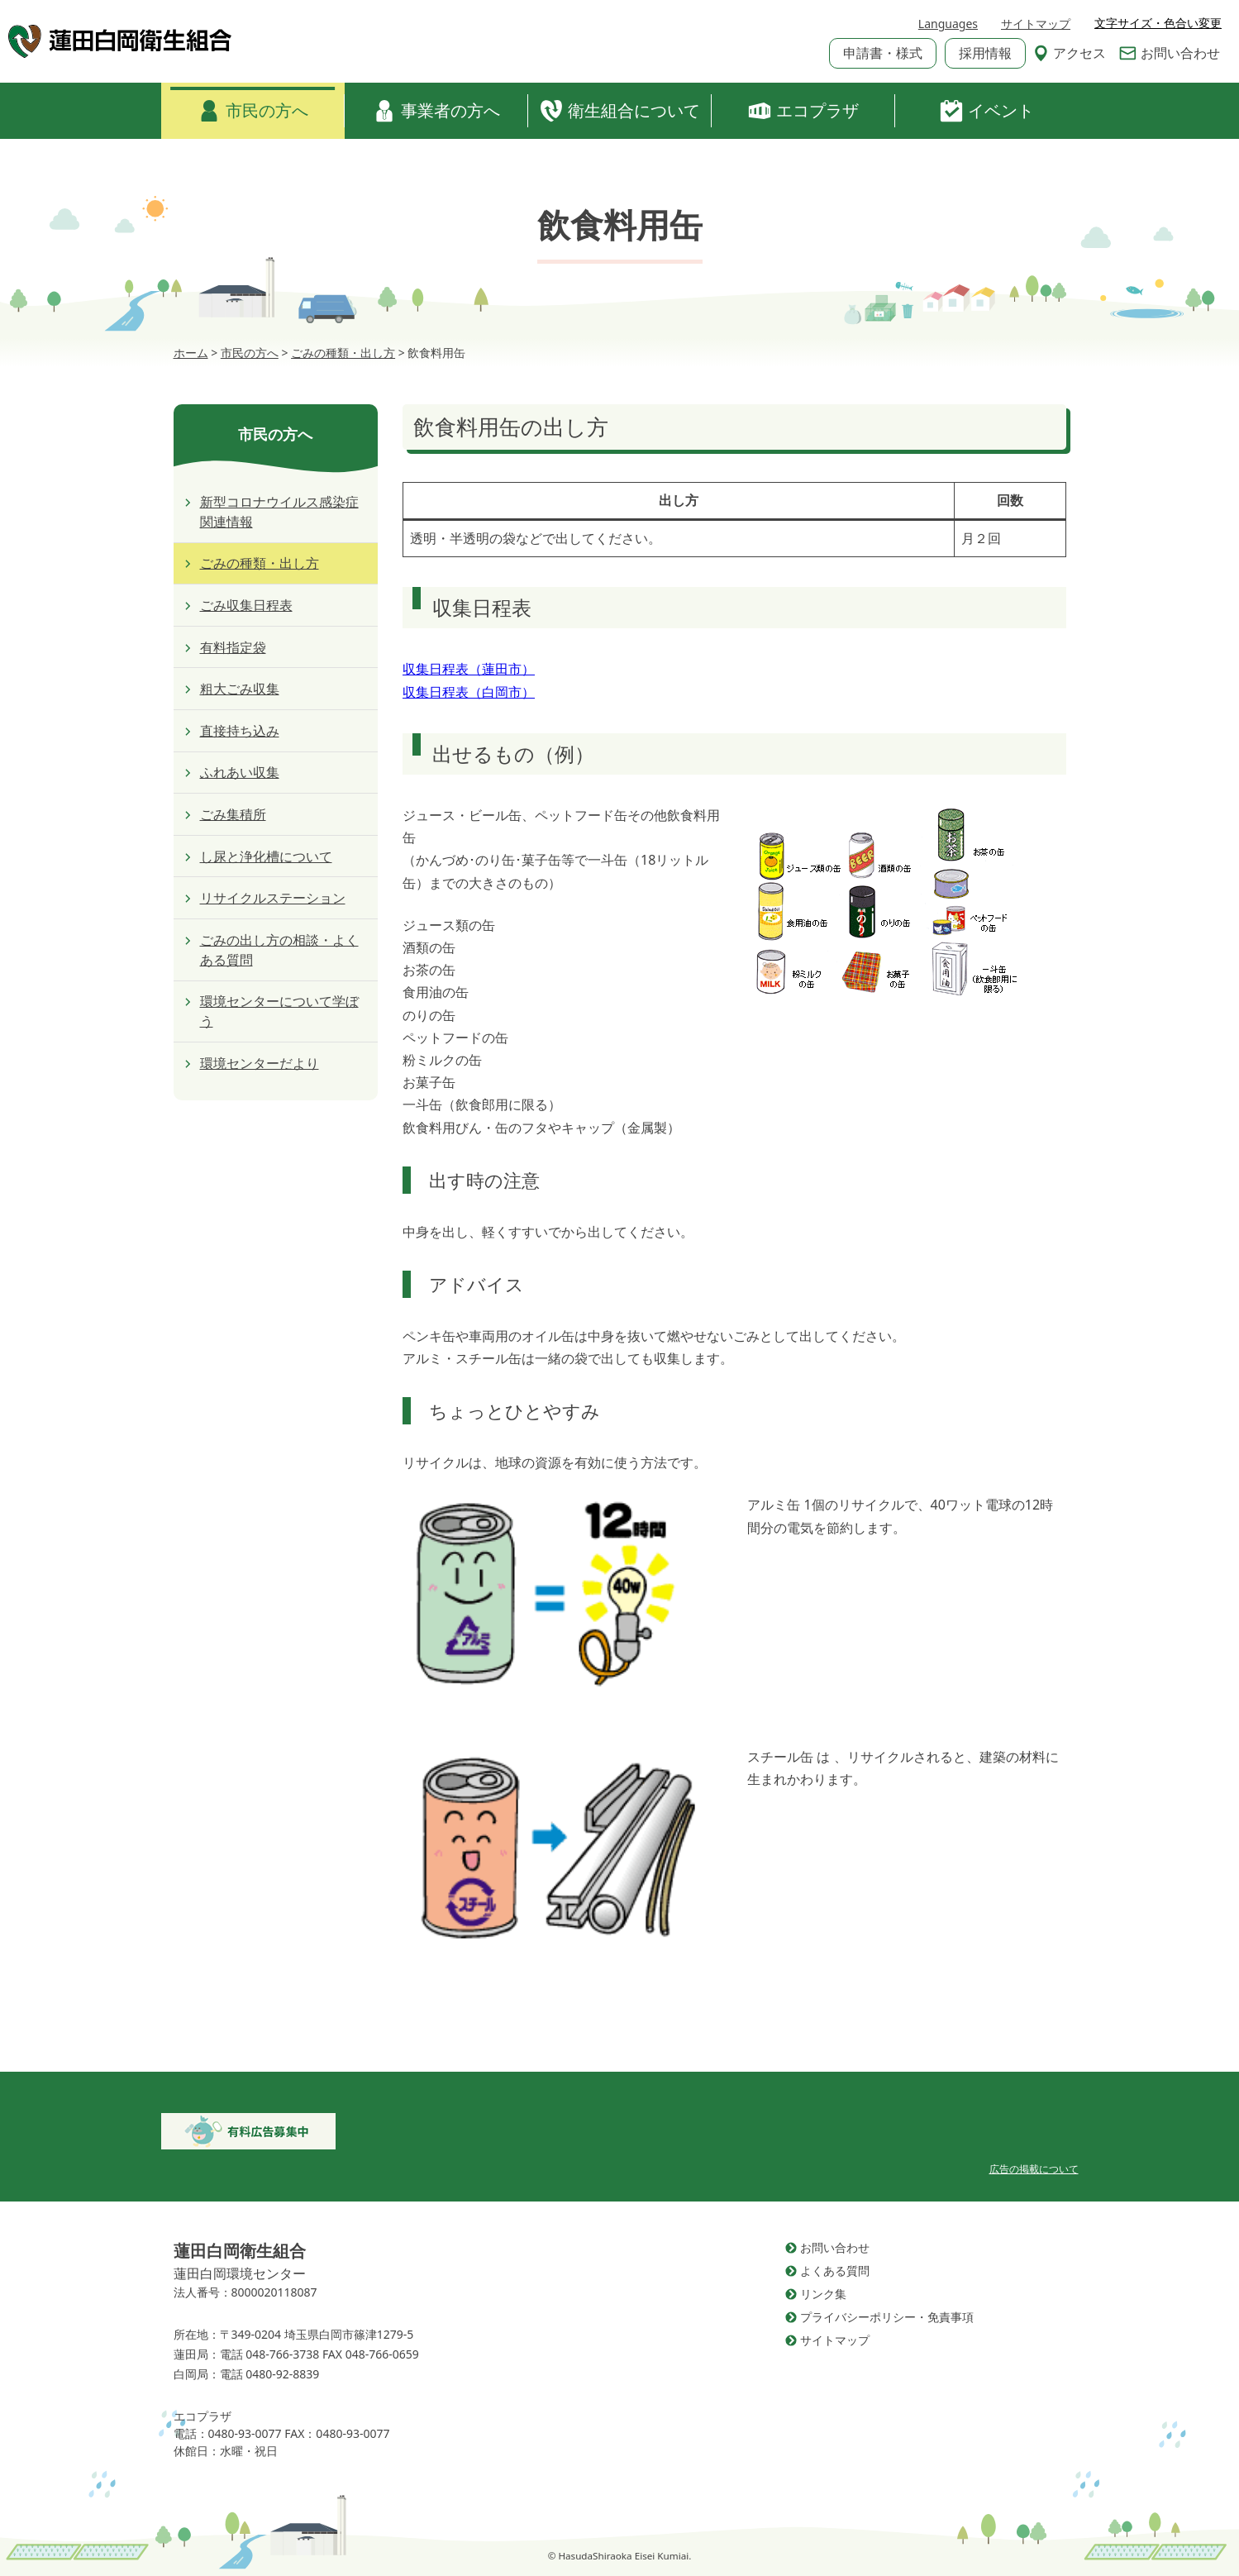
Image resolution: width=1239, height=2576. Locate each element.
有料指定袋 (233, 647)
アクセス (1069, 53)
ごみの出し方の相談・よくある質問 (279, 950)
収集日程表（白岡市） (469, 692)
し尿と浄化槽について (266, 856)
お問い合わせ (1169, 53)
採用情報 (985, 53)
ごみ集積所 (233, 814)
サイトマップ (1035, 23)
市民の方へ (253, 110)
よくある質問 (835, 2270)
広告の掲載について (1034, 2169)
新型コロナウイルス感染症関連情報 (279, 512)
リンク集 (823, 2294)
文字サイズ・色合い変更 (1158, 23)
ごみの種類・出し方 (259, 563)
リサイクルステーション (272, 898)
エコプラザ (803, 110)
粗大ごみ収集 (239, 689)
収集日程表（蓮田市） (469, 669)
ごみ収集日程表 (246, 605)
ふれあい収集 (239, 772)
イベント (987, 110)
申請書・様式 (882, 53)
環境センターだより (259, 1063)
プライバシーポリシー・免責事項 (887, 2317)
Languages (948, 23)
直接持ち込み (239, 731)
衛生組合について (620, 110)
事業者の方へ (436, 110)
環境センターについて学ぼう (279, 1011)
